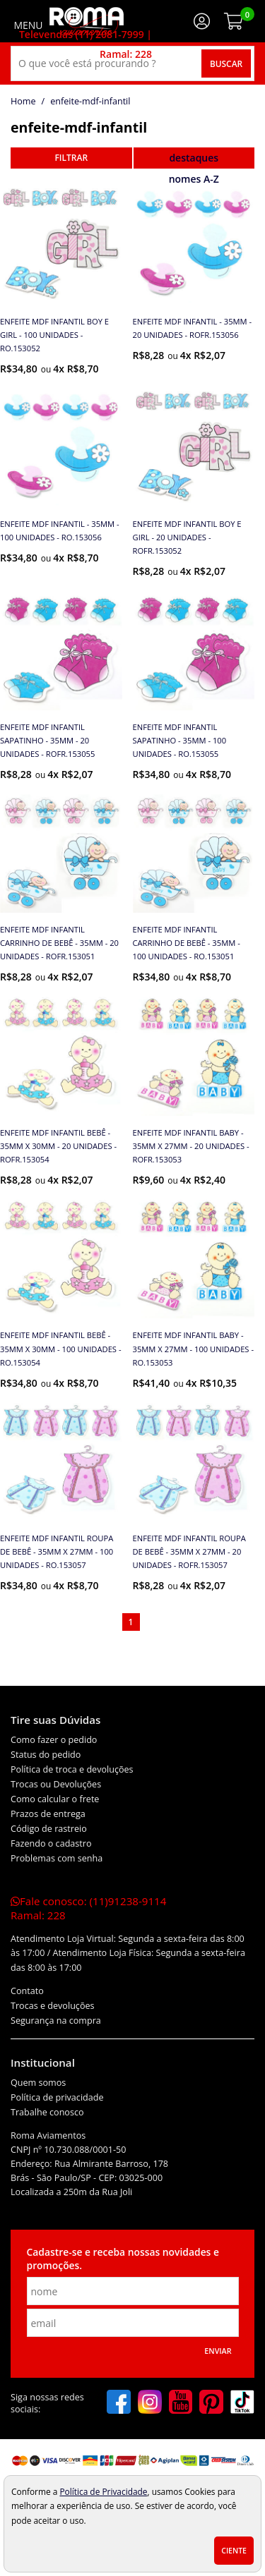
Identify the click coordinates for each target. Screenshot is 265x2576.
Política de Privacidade (103, 2491)
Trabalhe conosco (47, 2112)
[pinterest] (211, 2403)
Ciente (234, 2551)
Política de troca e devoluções (72, 1769)
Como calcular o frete (55, 1799)
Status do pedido (46, 1755)
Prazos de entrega (48, 1814)
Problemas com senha (56, 1858)
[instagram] (150, 2403)
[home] (86, 21)
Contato (27, 1991)
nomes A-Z (194, 179)
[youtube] (181, 2403)
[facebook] (119, 2403)
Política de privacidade (57, 2097)
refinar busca (71, 158)
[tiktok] (242, 2403)
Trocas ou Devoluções (56, 1784)
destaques (193, 157)
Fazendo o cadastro (51, 1843)
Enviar (217, 2351)
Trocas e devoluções (53, 2006)
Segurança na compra (56, 2021)
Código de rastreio (49, 1829)
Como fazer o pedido (54, 1740)
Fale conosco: (88, 1908)
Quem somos (38, 2083)
